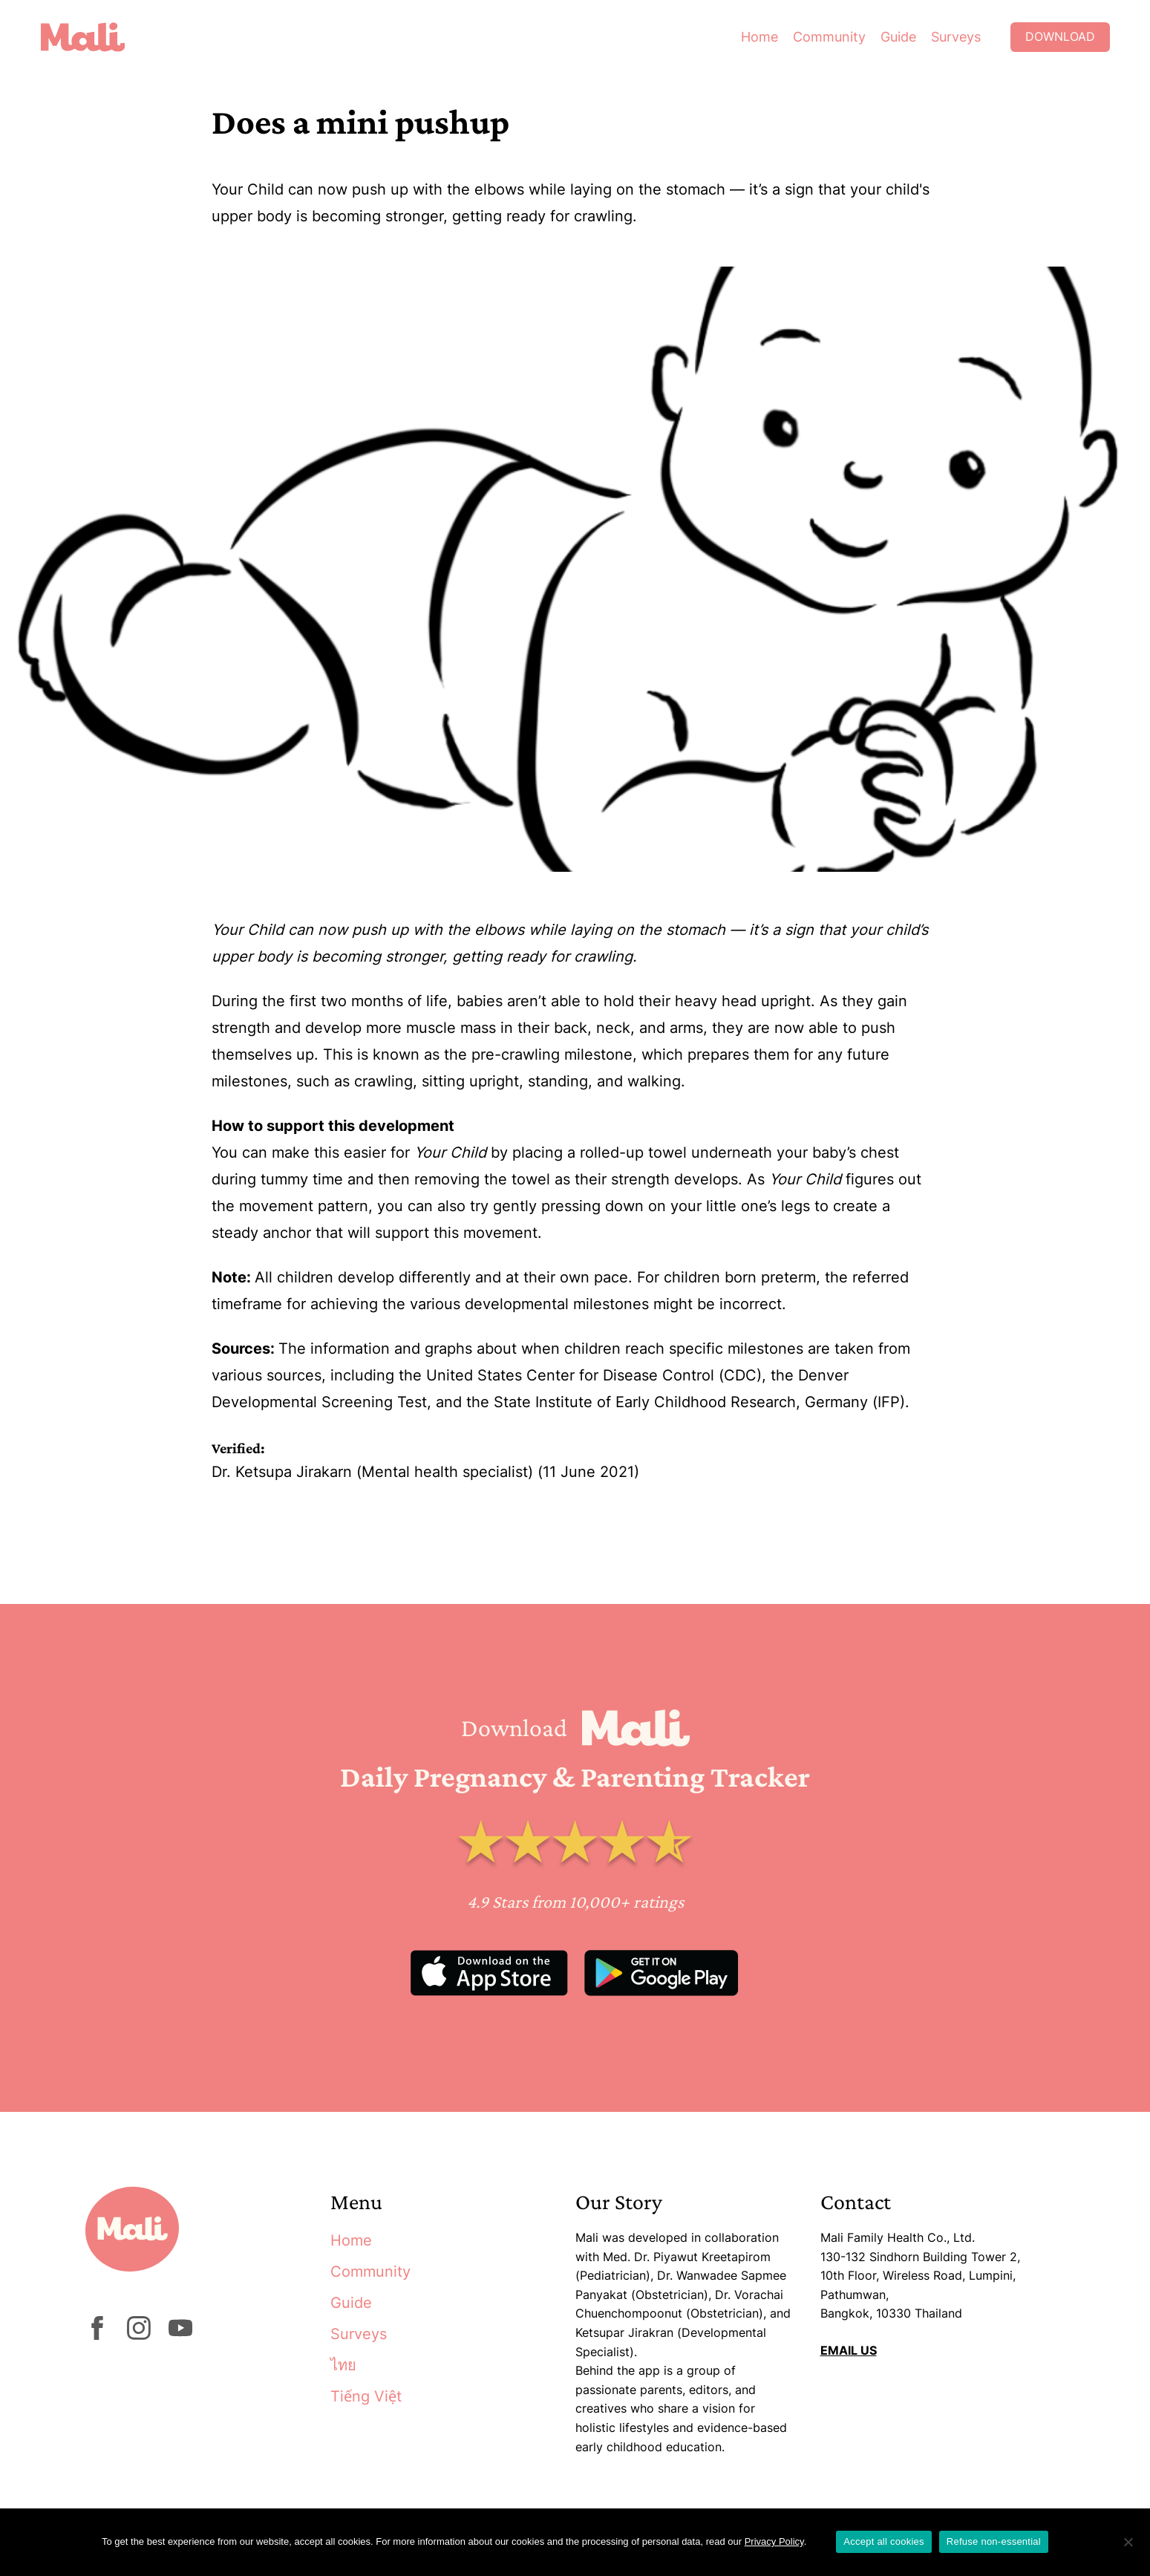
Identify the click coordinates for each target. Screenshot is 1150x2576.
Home (759, 37)
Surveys (956, 37)
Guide (898, 37)
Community (829, 37)
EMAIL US (848, 2350)
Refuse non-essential (994, 2541)
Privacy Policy (774, 2541)
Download (1060, 37)
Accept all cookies (883, 2541)
